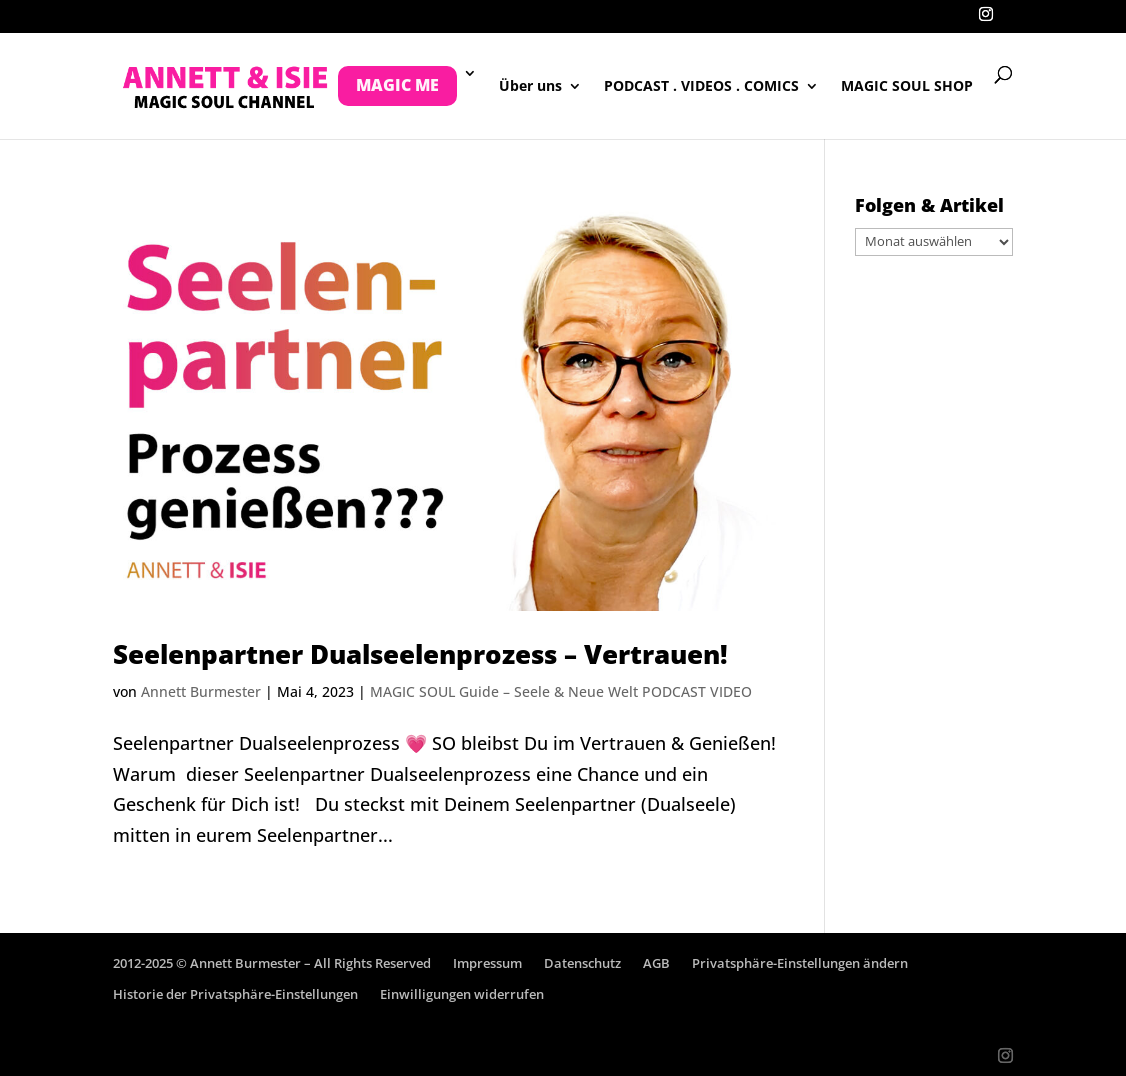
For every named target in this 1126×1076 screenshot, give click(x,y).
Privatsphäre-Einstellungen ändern (800, 963)
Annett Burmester (201, 691)
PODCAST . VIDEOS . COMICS (701, 87)
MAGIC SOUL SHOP (907, 87)
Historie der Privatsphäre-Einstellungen (235, 994)
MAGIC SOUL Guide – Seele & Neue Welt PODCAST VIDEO (561, 691)
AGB (656, 963)
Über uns (530, 87)
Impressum (487, 963)
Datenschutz (582, 963)
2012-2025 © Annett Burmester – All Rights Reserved (272, 963)
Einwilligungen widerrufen (462, 994)
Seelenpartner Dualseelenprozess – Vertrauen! (420, 654)
